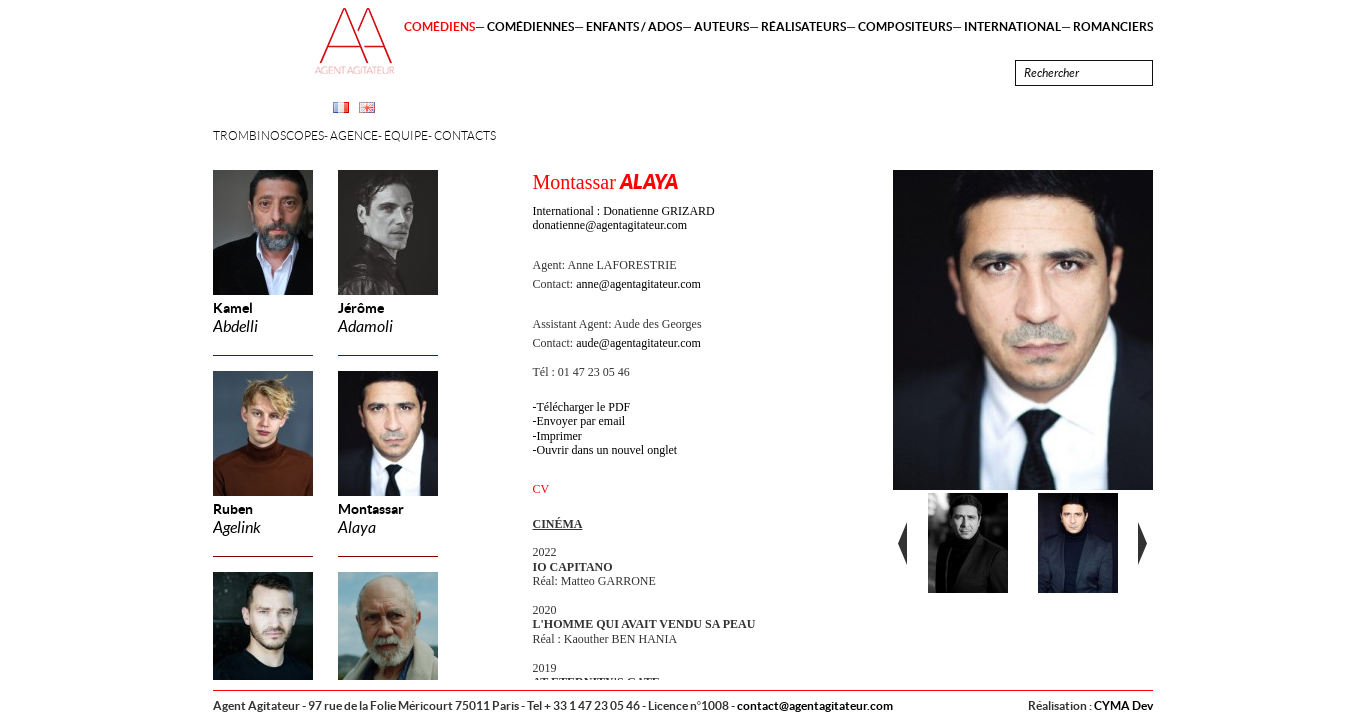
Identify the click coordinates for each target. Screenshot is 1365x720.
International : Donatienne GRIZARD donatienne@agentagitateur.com (624, 218)
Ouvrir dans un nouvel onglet (607, 450)
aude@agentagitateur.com (638, 343)
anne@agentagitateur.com (638, 284)
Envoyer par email (581, 421)
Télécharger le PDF (584, 407)
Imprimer (559, 436)
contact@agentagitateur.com (815, 705)
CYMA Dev (1123, 705)
